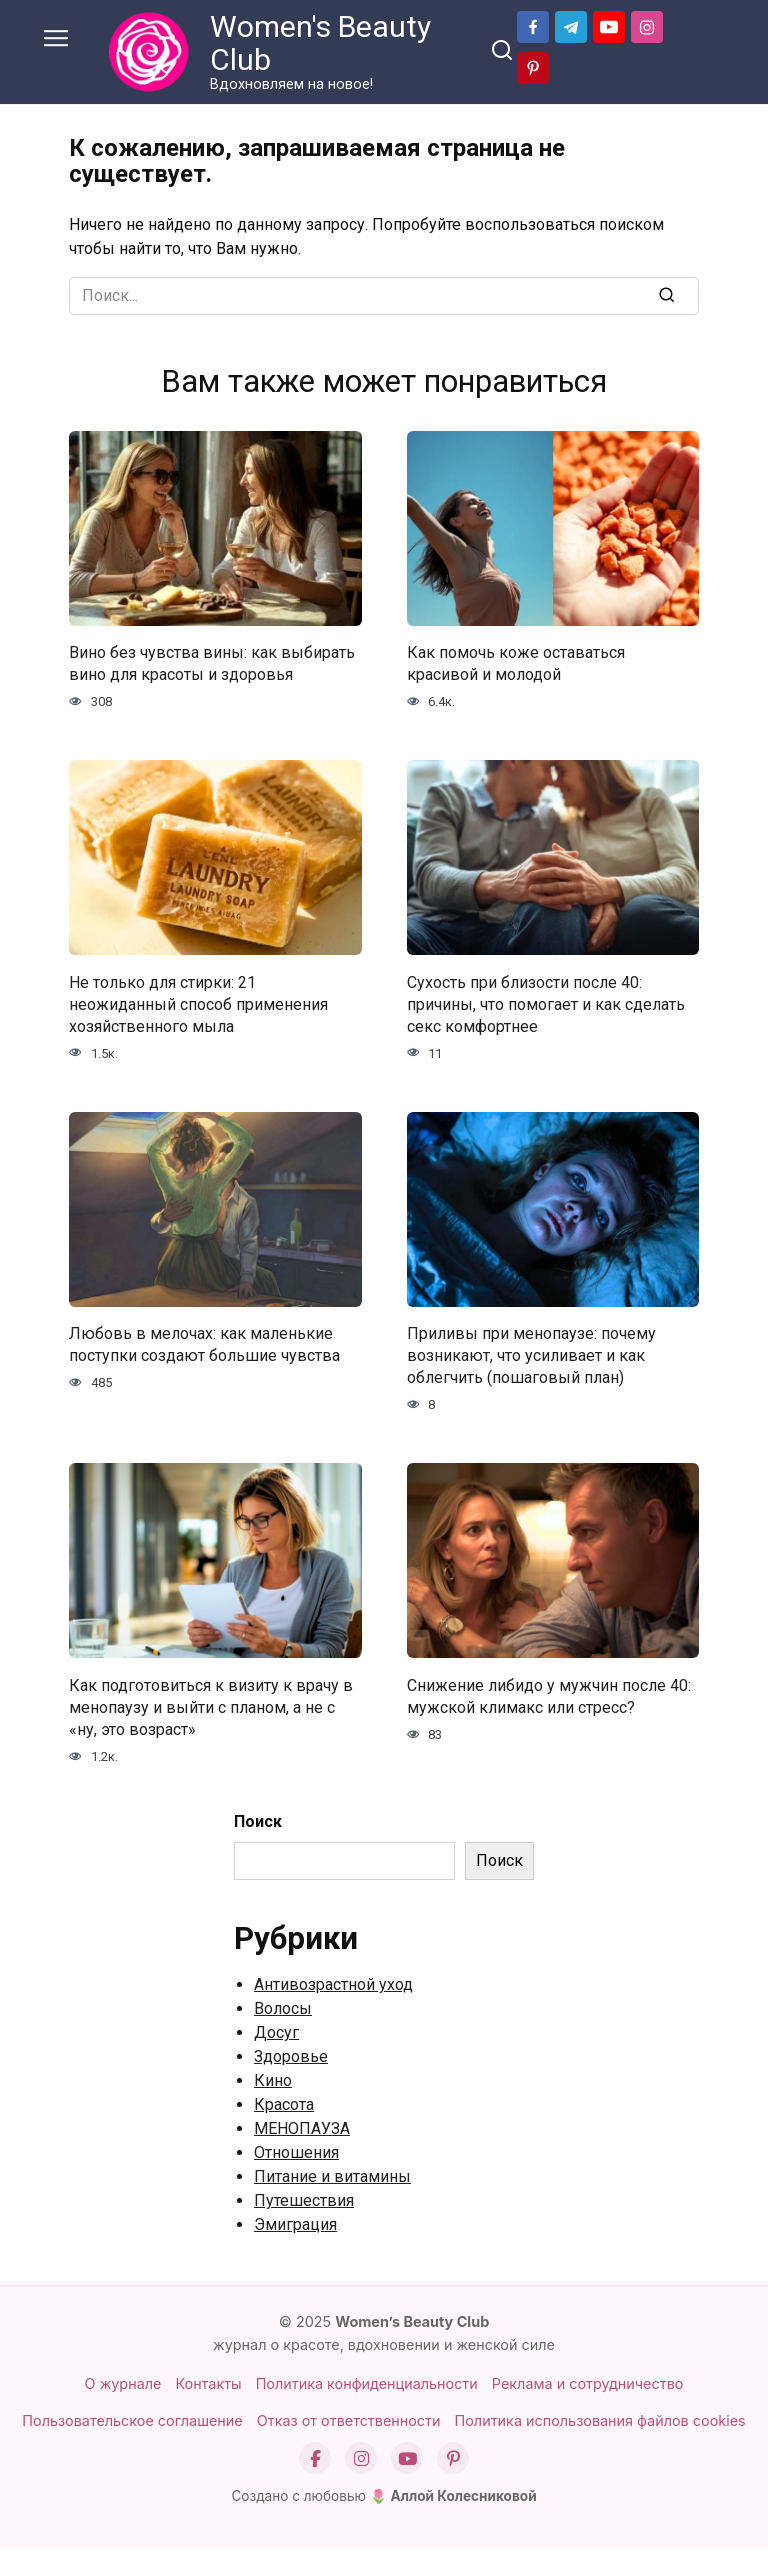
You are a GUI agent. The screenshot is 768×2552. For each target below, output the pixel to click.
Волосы (283, 2012)
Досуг (276, 2036)
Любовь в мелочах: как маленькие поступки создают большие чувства (204, 1345)
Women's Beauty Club (320, 43)
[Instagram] (361, 2462)
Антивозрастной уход (333, 1988)
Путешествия (304, 2204)
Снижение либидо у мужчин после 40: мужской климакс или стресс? (549, 1698)
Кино (273, 2084)
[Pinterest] (453, 2462)
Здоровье (291, 2060)
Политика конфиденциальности (367, 2387)
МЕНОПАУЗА (302, 2132)
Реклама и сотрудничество (588, 2387)
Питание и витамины (332, 2180)
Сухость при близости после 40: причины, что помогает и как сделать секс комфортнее (546, 1005)
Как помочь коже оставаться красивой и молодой (516, 663)
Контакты (208, 2387)
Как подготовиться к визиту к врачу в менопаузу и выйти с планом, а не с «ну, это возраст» (211, 1710)
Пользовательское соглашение (132, 2424)
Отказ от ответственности (349, 2424)
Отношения (296, 2156)
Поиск (258, 1825)
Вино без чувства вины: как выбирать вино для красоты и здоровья (212, 663)
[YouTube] (407, 2462)
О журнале (123, 2387)
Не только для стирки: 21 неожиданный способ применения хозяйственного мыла (198, 1005)
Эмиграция (295, 2228)
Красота (284, 2108)
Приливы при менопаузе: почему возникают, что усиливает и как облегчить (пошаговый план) (531, 1357)
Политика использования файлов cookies (600, 2424)
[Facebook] (315, 2462)
